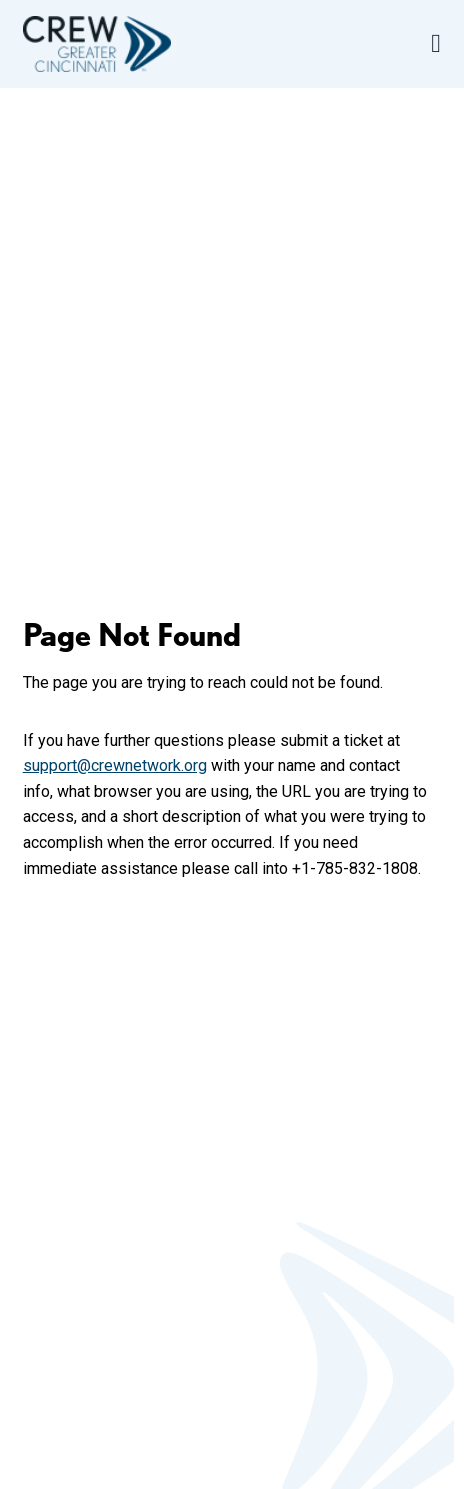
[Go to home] (97, 44)
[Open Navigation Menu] (436, 43)
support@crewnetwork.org (115, 765)
